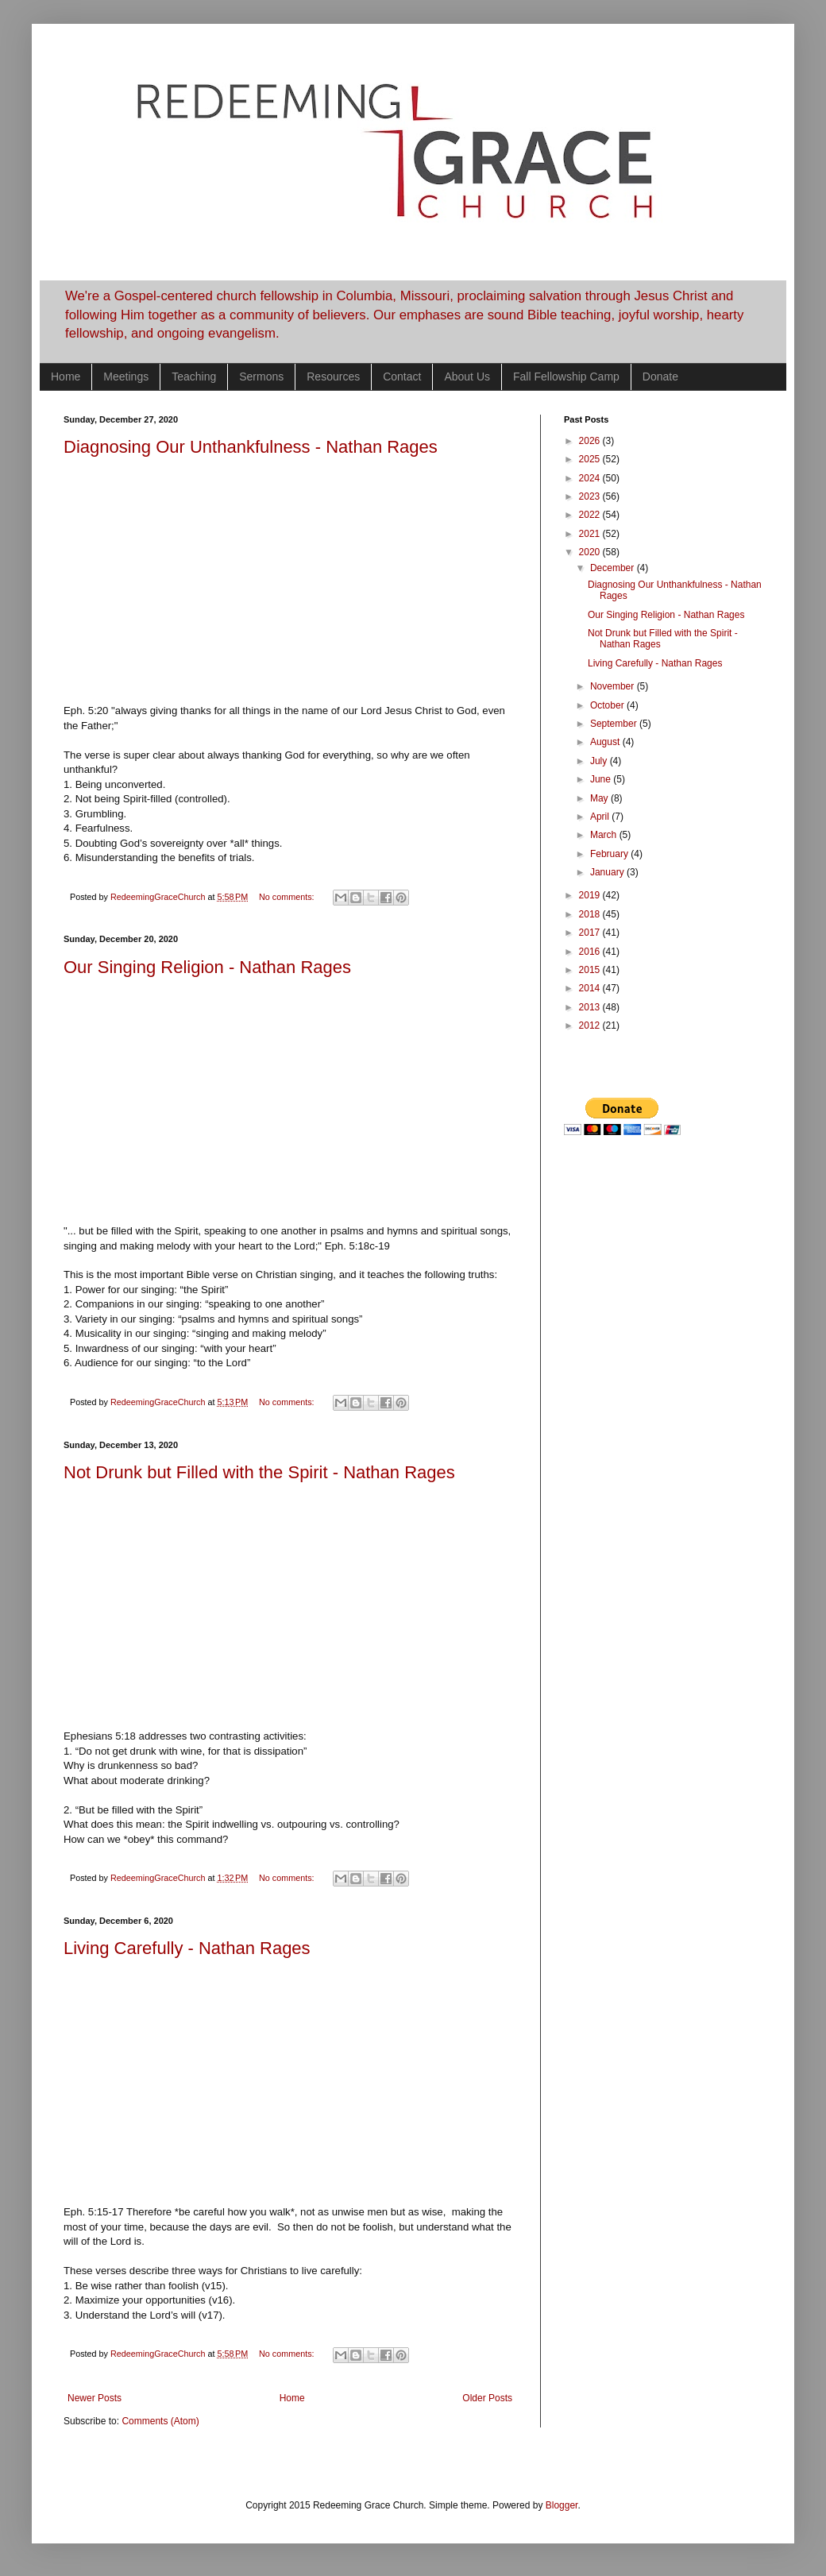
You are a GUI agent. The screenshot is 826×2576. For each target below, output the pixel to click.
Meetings (126, 376)
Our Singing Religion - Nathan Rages (207, 967)
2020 (591, 552)
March (605, 834)
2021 (591, 533)
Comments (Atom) (160, 2421)
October (608, 705)
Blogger (562, 2505)
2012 (591, 1025)
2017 (591, 932)
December (613, 568)
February (610, 853)
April (601, 816)
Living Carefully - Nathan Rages (187, 1948)
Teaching (194, 376)
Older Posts (487, 2398)
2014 (591, 988)
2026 (591, 440)
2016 (591, 951)
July (600, 761)
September (614, 723)
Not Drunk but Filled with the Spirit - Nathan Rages (259, 1472)
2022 (591, 514)
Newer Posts (95, 2398)
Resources (333, 376)
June (601, 779)
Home (65, 376)
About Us (467, 376)
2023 (591, 496)
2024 (591, 478)
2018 (591, 914)
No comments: (288, 897)
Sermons (261, 376)
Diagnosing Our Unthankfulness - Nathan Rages (251, 447)
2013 (591, 1007)
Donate (660, 376)
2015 (591, 969)
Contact (402, 376)
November (613, 686)
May (600, 798)
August (606, 741)
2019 (591, 895)
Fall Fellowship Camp (566, 376)
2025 (591, 459)
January (608, 872)
